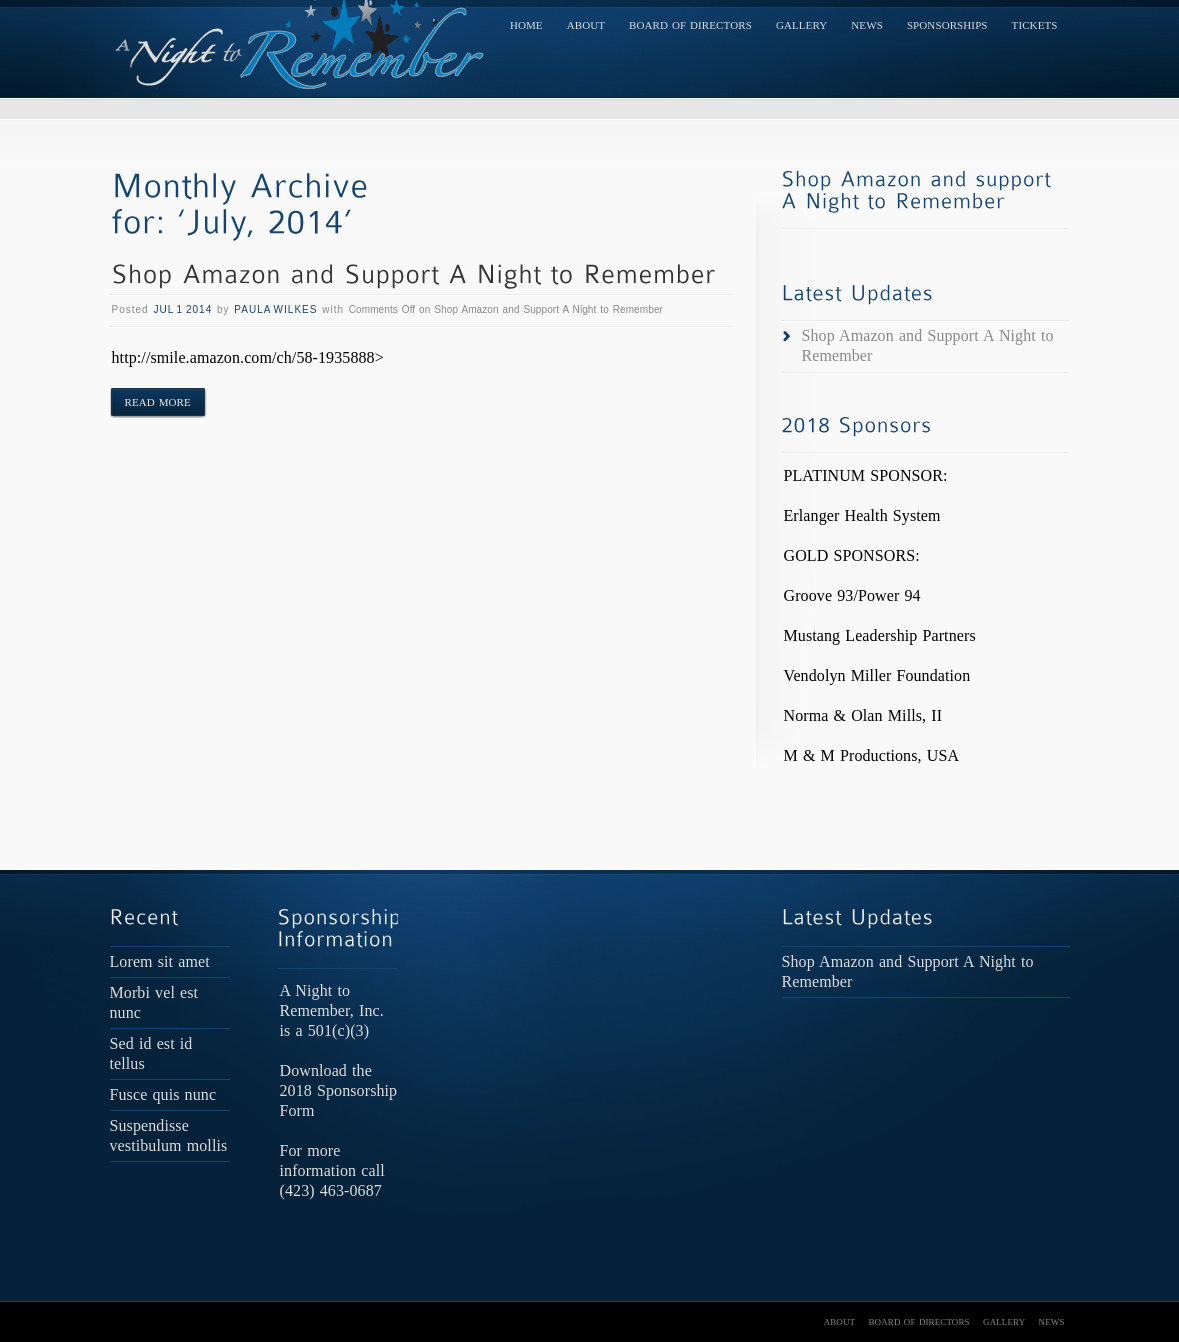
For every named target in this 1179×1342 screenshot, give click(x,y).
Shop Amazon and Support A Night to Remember (928, 345)
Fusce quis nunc (163, 1094)
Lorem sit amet (160, 961)
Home (526, 25)
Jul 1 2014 (182, 309)
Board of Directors (690, 25)
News (867, 25)
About (586, 25)
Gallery (801, 25)
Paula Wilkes (275, 309)
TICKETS (1035, 25)
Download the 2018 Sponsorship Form (339, 1090)
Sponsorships (947, 25)
